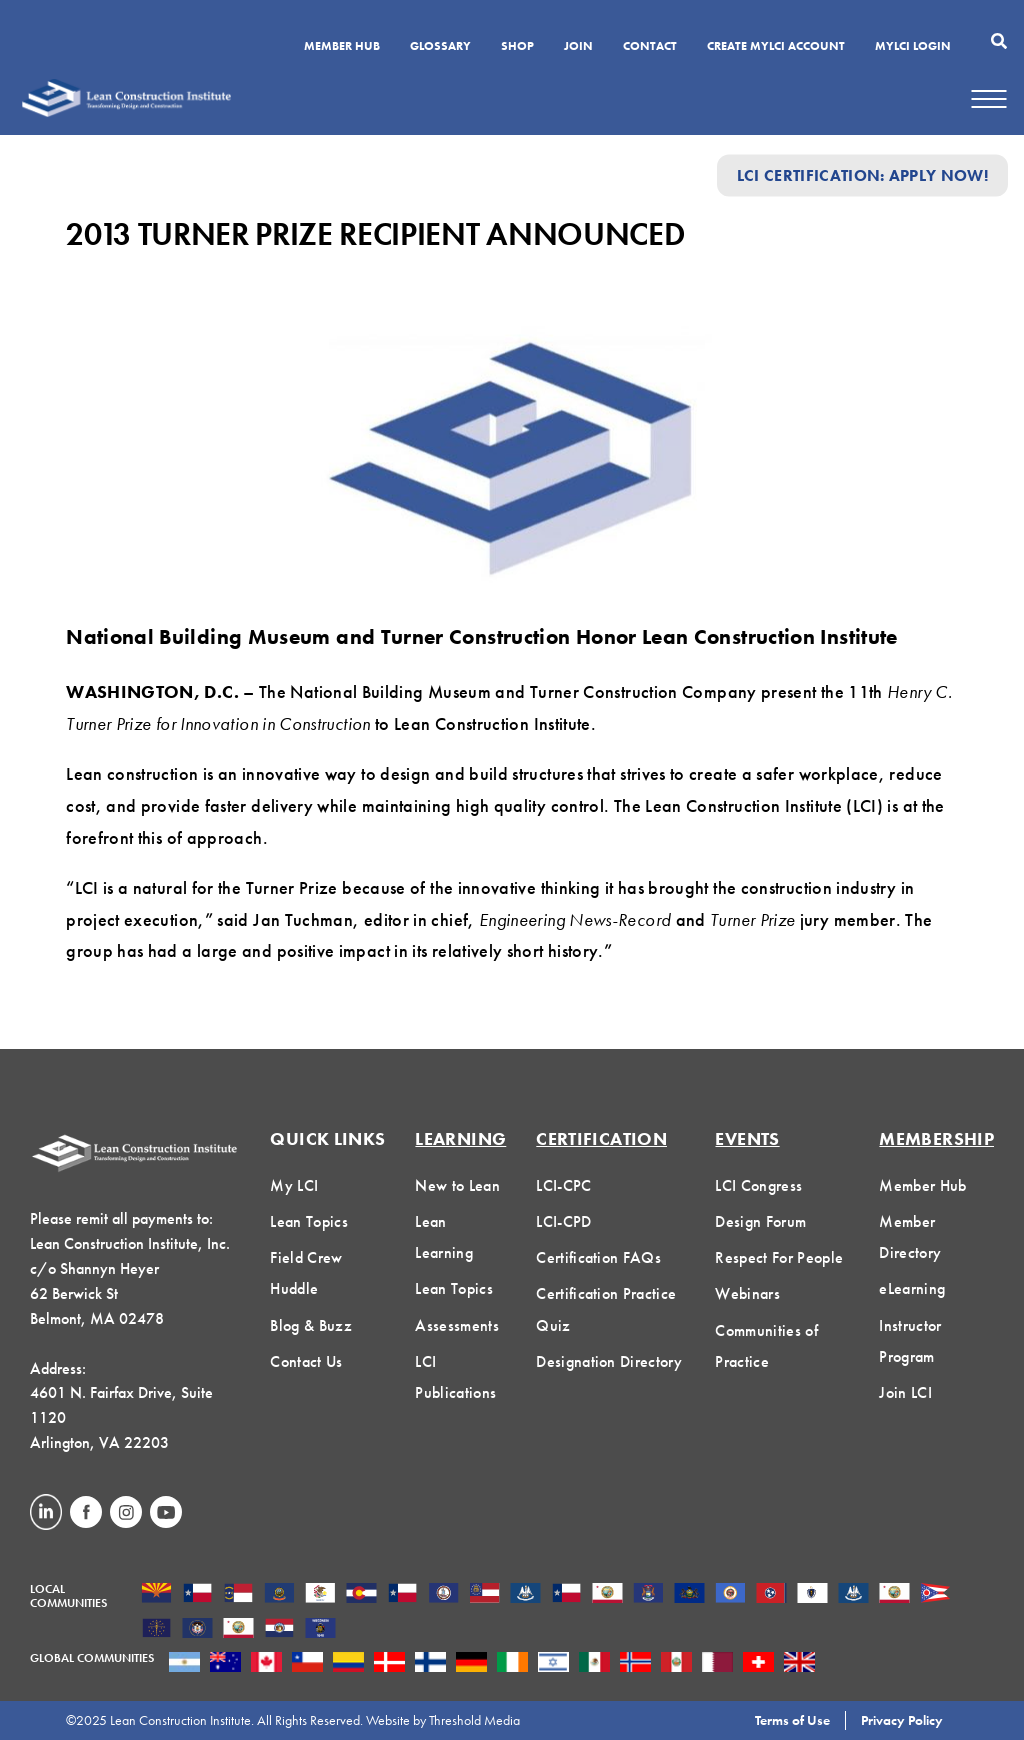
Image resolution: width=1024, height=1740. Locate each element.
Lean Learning (444, 1237)
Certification (601, 1138)
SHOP (517, 47)
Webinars (747, 1293)
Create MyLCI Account (776, 47)
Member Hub (342, 47)
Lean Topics (309, 1221)
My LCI (294, 1185)
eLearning (912, 1288)
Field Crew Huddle (306, 1273)
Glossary (440, 47)
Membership (936, 1138)
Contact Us (306, 1361)
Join (578, 47)
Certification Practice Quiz (606, 1309)
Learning (460, 1138)
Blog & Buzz (311, 1325)
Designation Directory (609, 1361)
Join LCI (905, 1392)
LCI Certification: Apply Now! (862, 175)
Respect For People (779, 1257)
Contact (650, 47)
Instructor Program (910, 1341)
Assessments (457, 1325)
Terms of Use (792, 1720)
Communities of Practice (766, 1346)
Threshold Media (474, 1720)
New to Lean (457, 1185)
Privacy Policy (902, 1720)
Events (747, 1138)
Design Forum (760, 1221)
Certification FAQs (598, 1257)
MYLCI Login (913, 47)
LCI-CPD (563, 1221)
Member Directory (910, 1237)
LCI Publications (455, 1377)
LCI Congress (758, 1185)
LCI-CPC (563, 1185)
